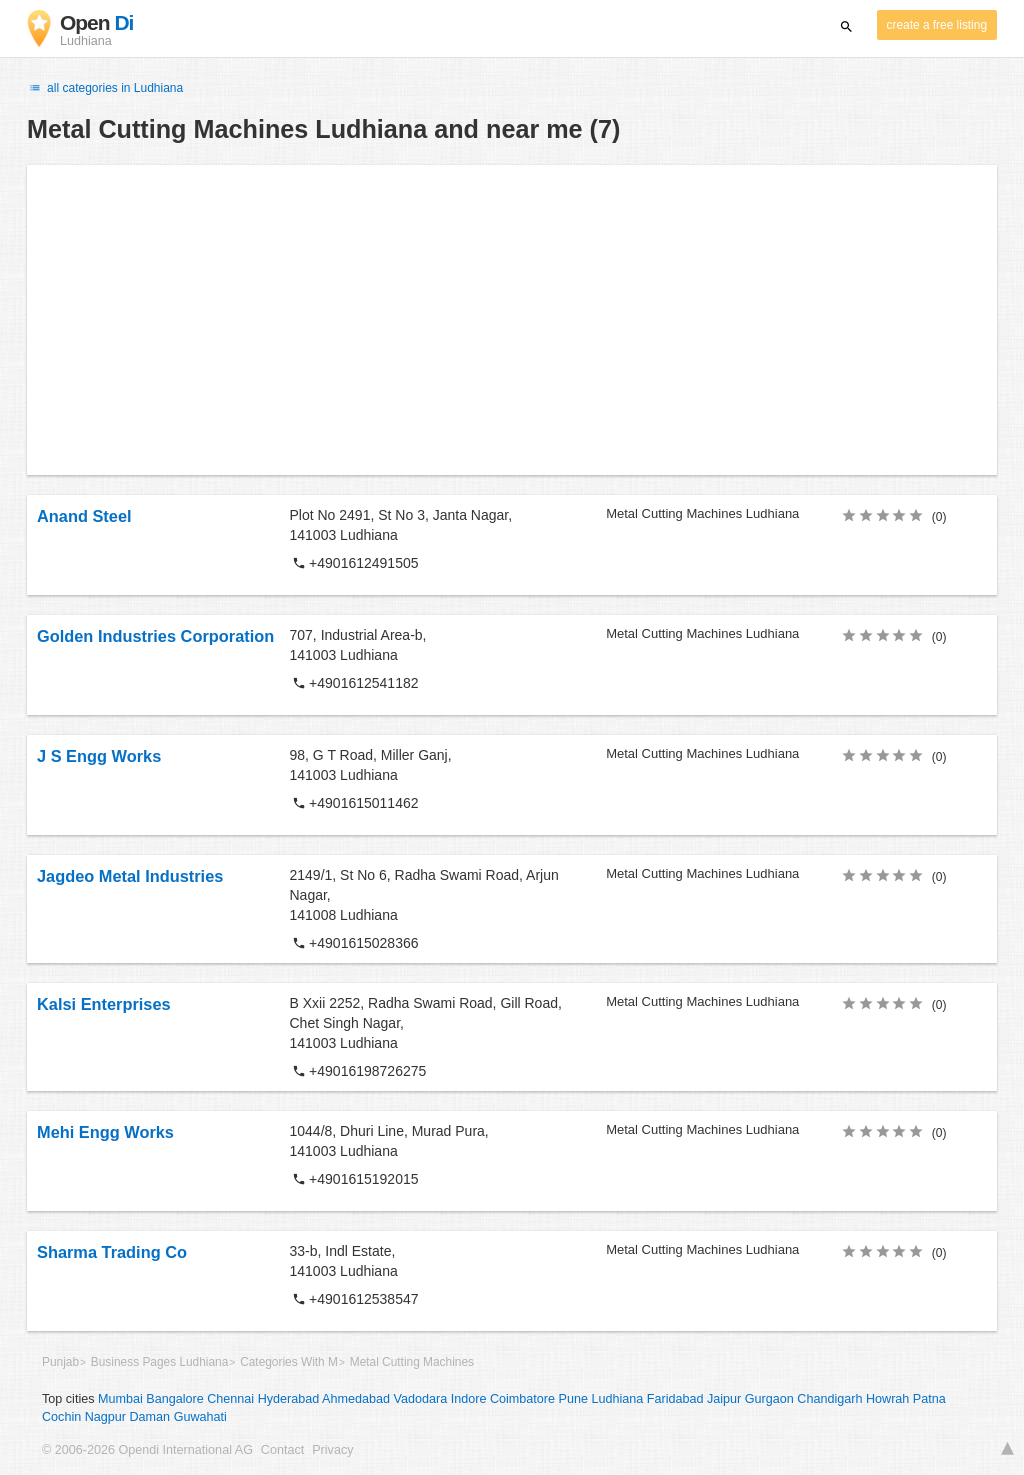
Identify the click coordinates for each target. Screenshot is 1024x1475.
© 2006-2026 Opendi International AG (147, 1450)
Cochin (61, 1417)
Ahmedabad (356, 1399)
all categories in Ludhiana (105, 88)
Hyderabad (289, 1399)
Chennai (230, 1399)
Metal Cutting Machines (412, 1362)
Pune (573, 1399)
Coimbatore (522, 1399)
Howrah (887, 1399)
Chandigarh (829, 1399)
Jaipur (724, 1399)
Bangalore (174, 1399)
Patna (929, 1399)
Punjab (60, 1362)
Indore (469, 1399)
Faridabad (675, 1399)
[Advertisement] (512, 320)
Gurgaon (769, 1399)
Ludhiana (617, 1399)
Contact (282, 1450)
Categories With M (289, 1362)
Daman (150, 1417)
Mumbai (120, 1399)
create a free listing (937, 25)
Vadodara (421, 1399)
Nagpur (105, 1417)
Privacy (332, 1450)
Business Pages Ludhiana (160, 1362)
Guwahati (200, 1417)
